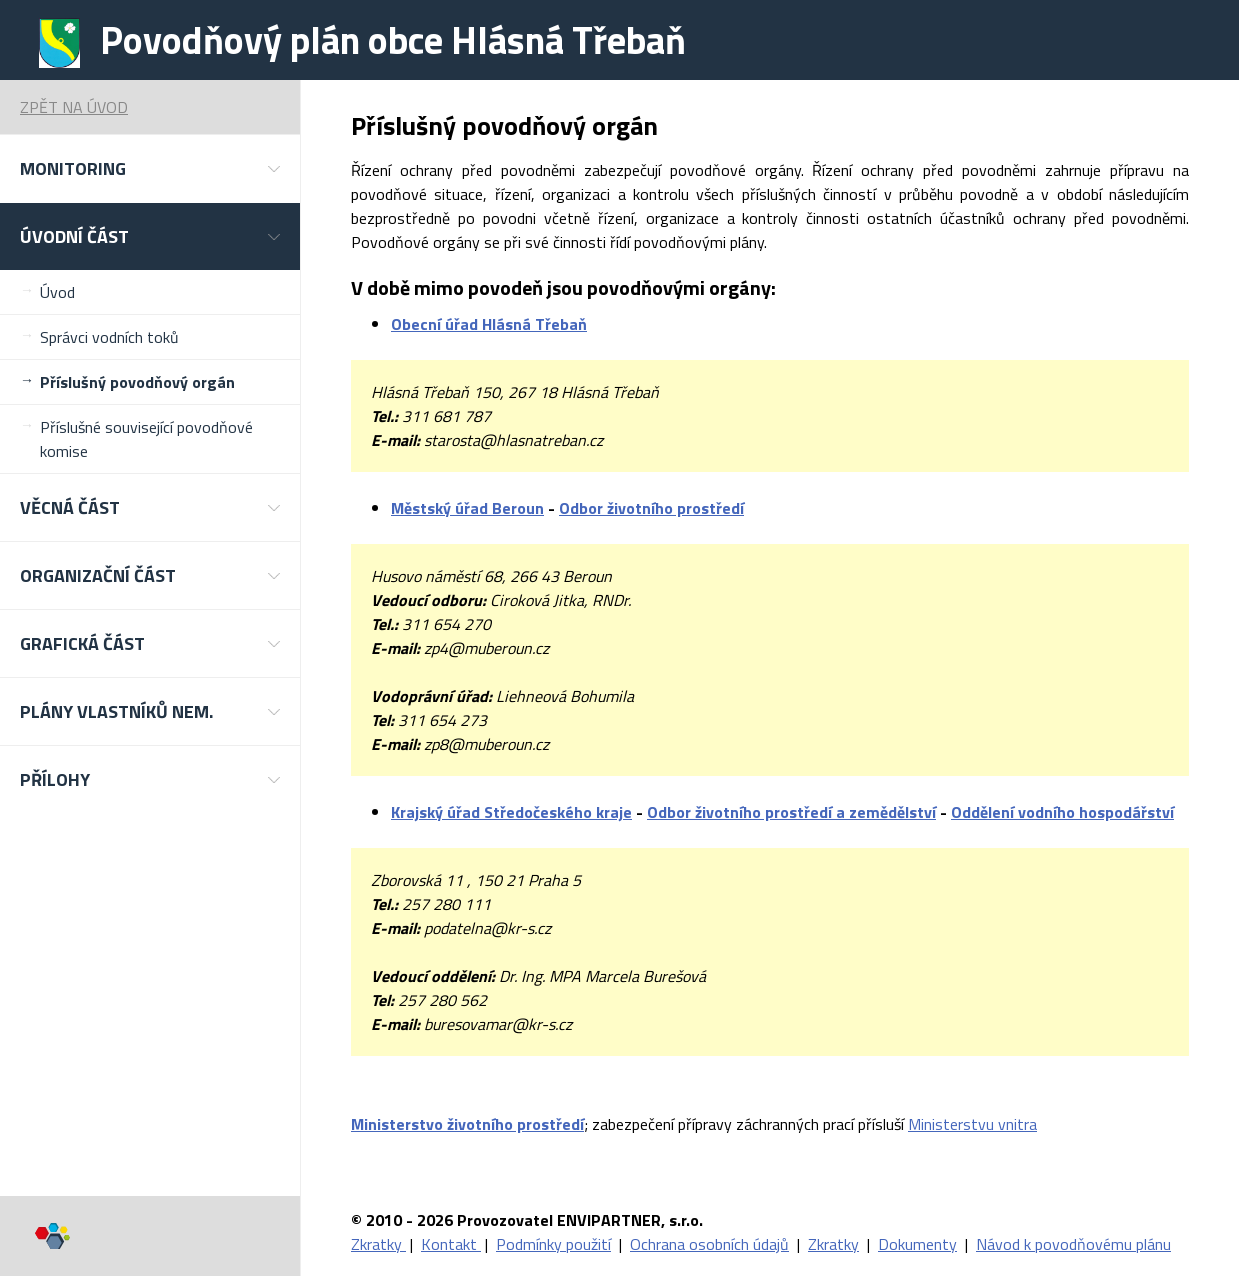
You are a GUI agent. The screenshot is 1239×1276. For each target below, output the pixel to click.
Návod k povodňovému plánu (1073, 1244)
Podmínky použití (553, 1244)
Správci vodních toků (109, 337)
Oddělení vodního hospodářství (1062, 812)
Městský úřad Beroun (467, 508)
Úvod (57, 292)
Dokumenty (917, 1244)
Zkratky (378, 1244)
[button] (150, 168)
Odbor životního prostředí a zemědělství (791, 812)
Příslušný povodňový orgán (137, 382)
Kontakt (451, 1244)
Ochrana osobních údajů (709, 1244)
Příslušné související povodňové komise (146, 439)
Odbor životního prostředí (651, 508)
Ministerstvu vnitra (972, 1124)
